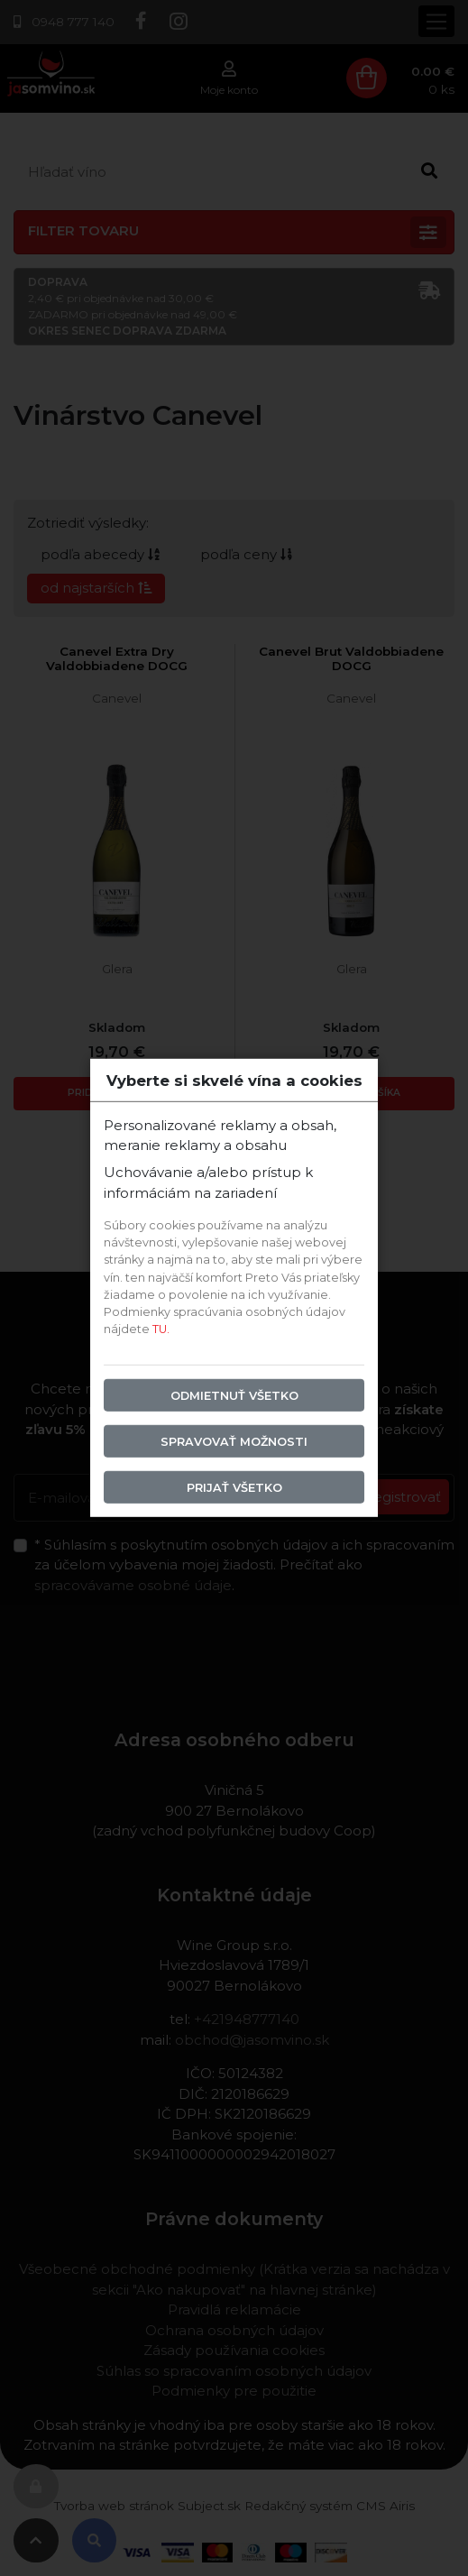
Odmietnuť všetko (234, 1395)
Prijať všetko (234, 1488)
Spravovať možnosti (234, 1441)
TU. (161, 1329)
